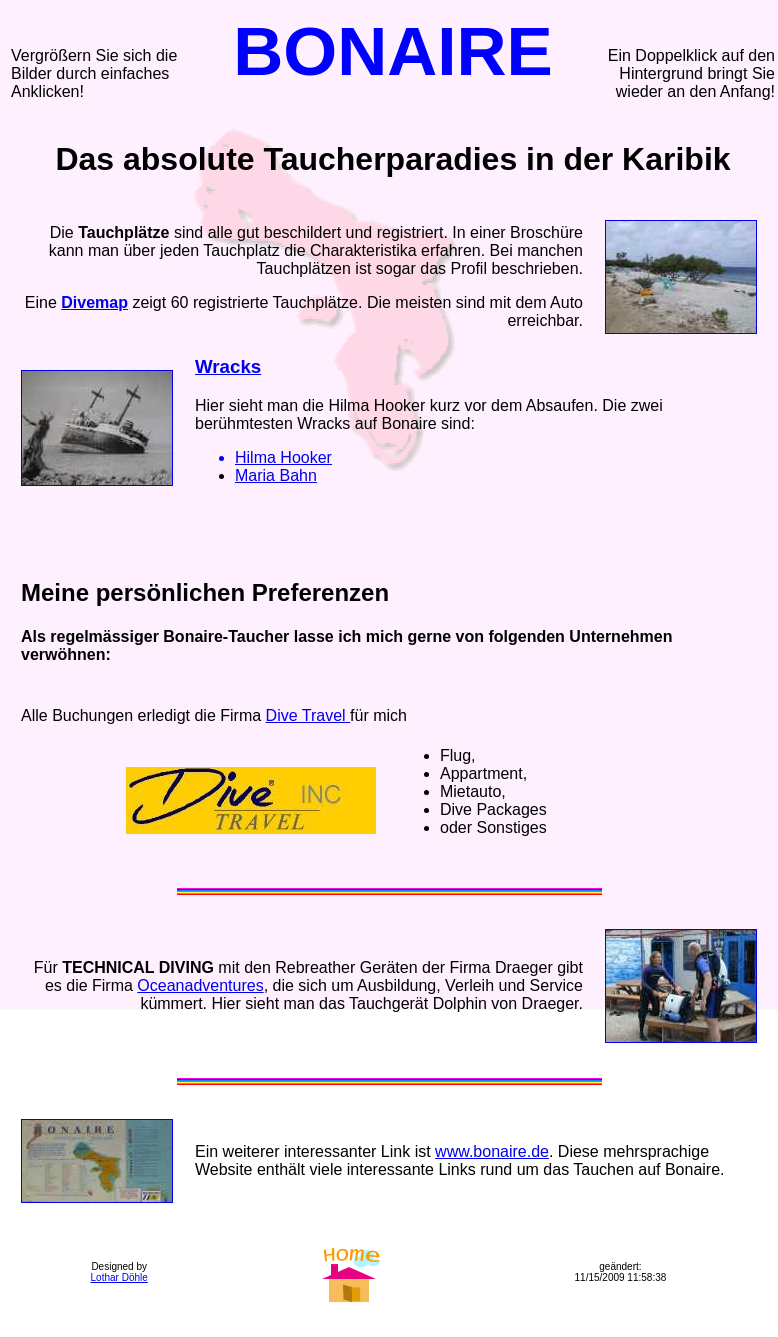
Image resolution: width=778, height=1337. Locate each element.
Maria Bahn (276, 475)
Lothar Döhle (119, 1277)
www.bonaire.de (492, 1151)
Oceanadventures (200, 985)
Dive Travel (308, 715)
